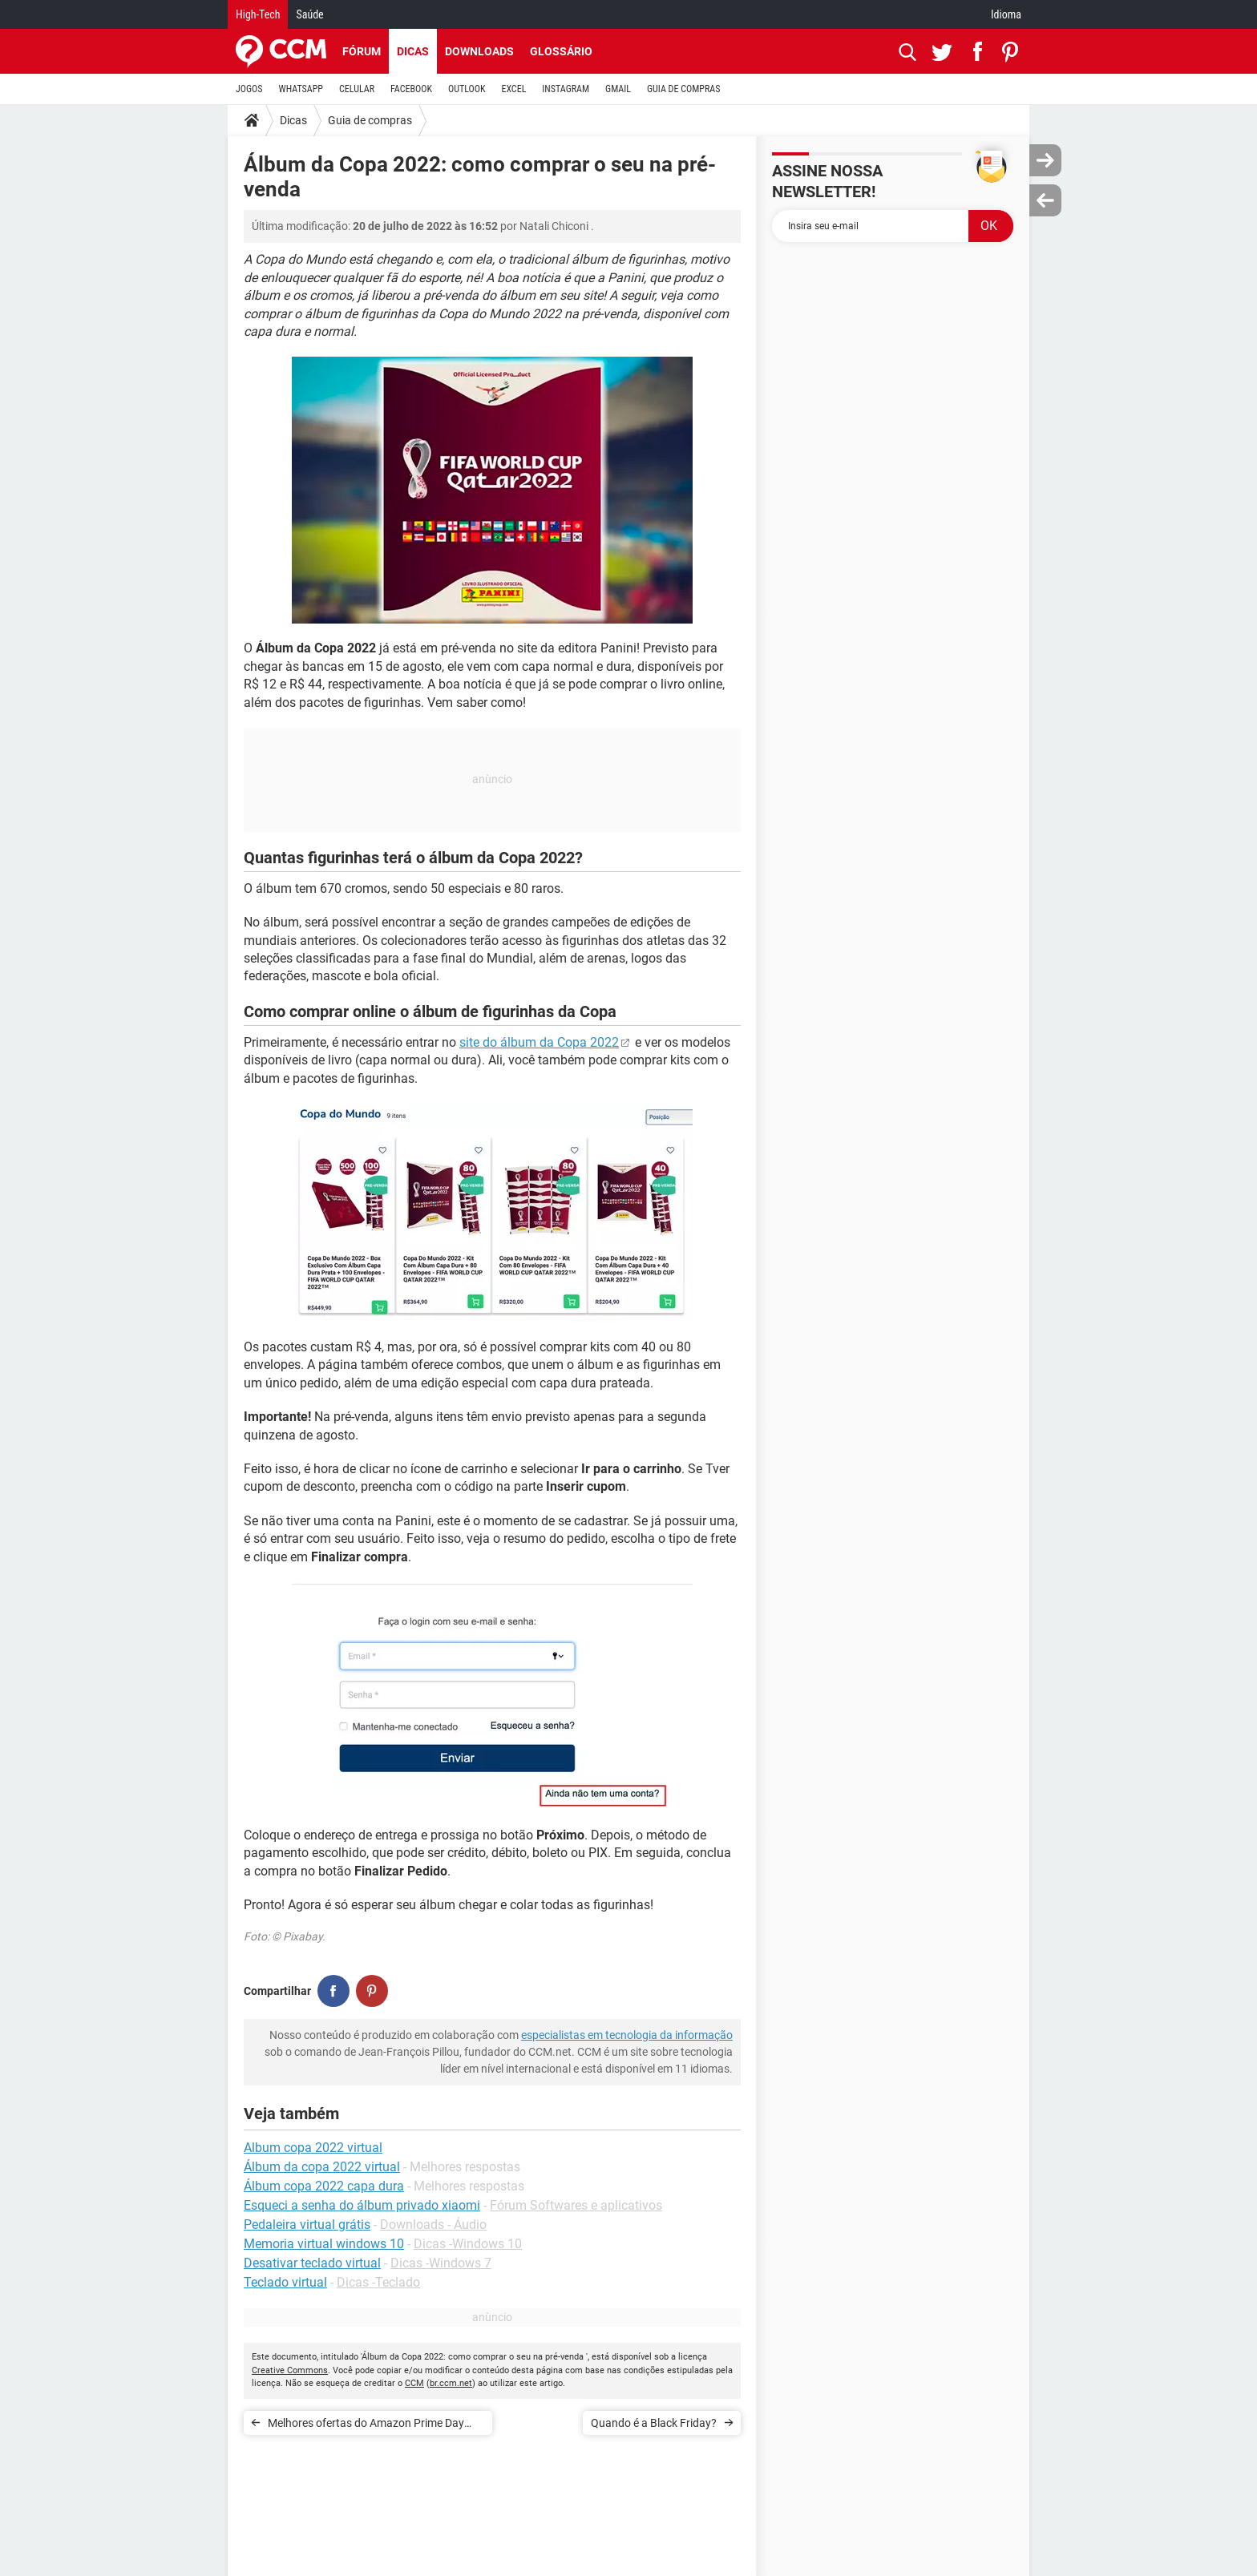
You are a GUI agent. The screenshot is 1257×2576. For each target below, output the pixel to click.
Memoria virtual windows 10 (324, 2243)
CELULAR (356, 89)
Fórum (361, 51)
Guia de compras (370, 120)
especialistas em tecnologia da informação (627, 2035)
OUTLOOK (467, 89)
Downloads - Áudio (433, 2224)
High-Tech (258, 14)
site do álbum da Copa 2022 (539, 1042)
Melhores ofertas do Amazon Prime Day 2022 (366, 2426)
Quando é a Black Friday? (654, 2423)
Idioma (1006, 14)
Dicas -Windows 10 (468, 2243)
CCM (414, 2383)
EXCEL (513, 89)
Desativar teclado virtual (312, 2263)
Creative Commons (290, 2370)
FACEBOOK (411, 89)
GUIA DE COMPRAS (683, 89)
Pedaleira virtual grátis (307, 2224)
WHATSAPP (301, 89)
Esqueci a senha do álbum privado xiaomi (362, 2205)
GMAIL (618, 89)
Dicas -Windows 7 (440, 2263)
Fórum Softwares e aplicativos (576, 2205)
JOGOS (249, 89)
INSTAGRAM (565, 89)
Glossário (561, 51)
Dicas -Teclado (378, 2282)
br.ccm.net (451, 2383)
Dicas (413, 51)
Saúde (309, 14)
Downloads (479, 51)
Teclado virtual (285, 2282)
